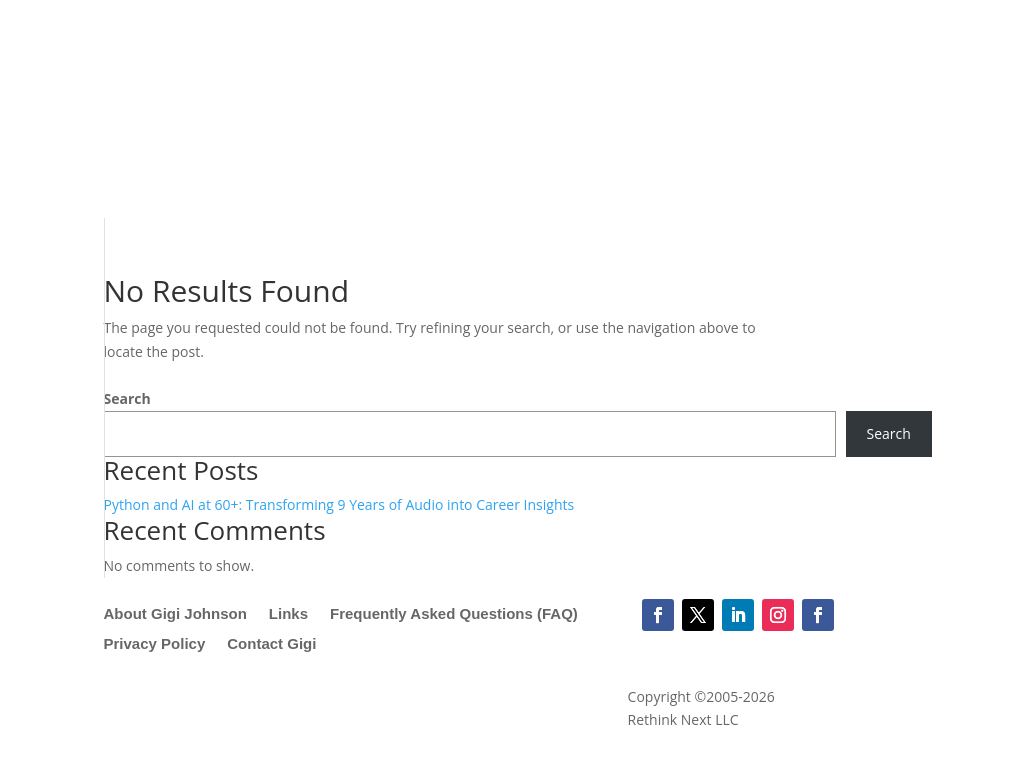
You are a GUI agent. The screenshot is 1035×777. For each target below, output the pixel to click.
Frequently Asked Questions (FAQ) (454, 614)
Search (127, 398)
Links (288, 614)
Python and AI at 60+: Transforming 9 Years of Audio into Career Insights (339, 504)
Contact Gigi (271, 644)
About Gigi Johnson (175, 614)
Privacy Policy (155, 644)
